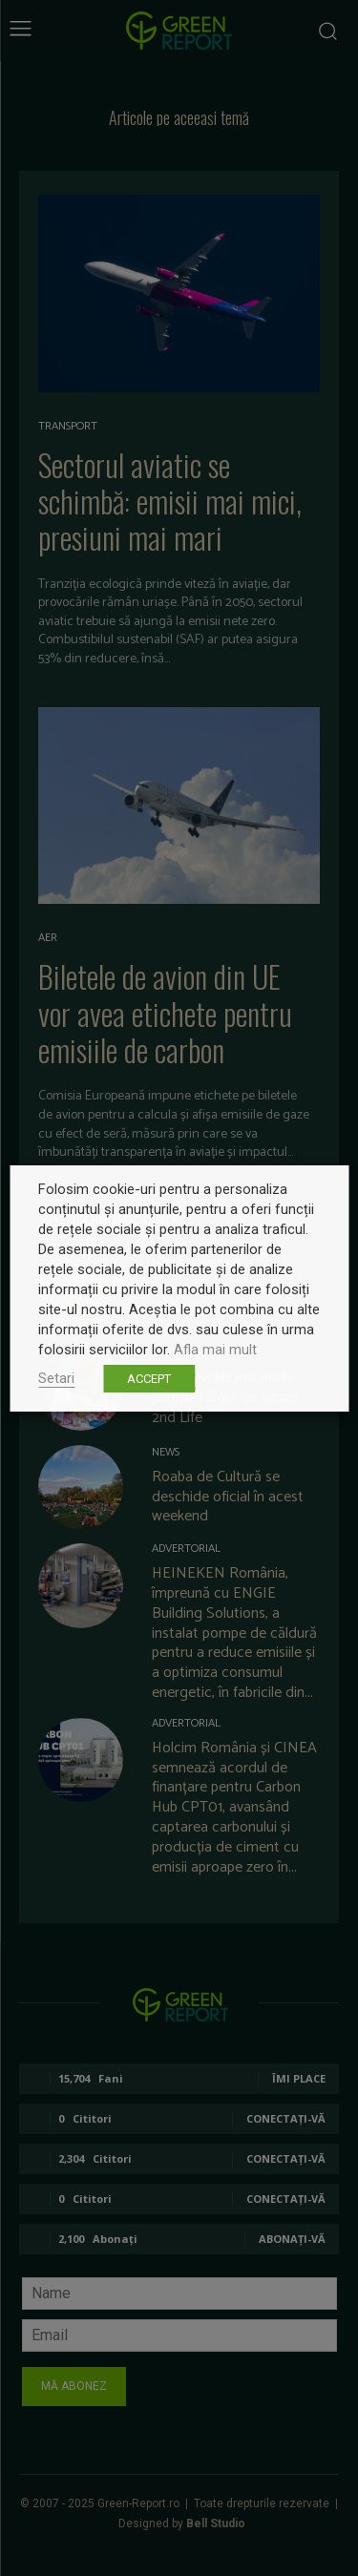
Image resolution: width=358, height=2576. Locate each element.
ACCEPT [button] (149, 1379)
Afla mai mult (215, 1349)
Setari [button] (56, 1378)
